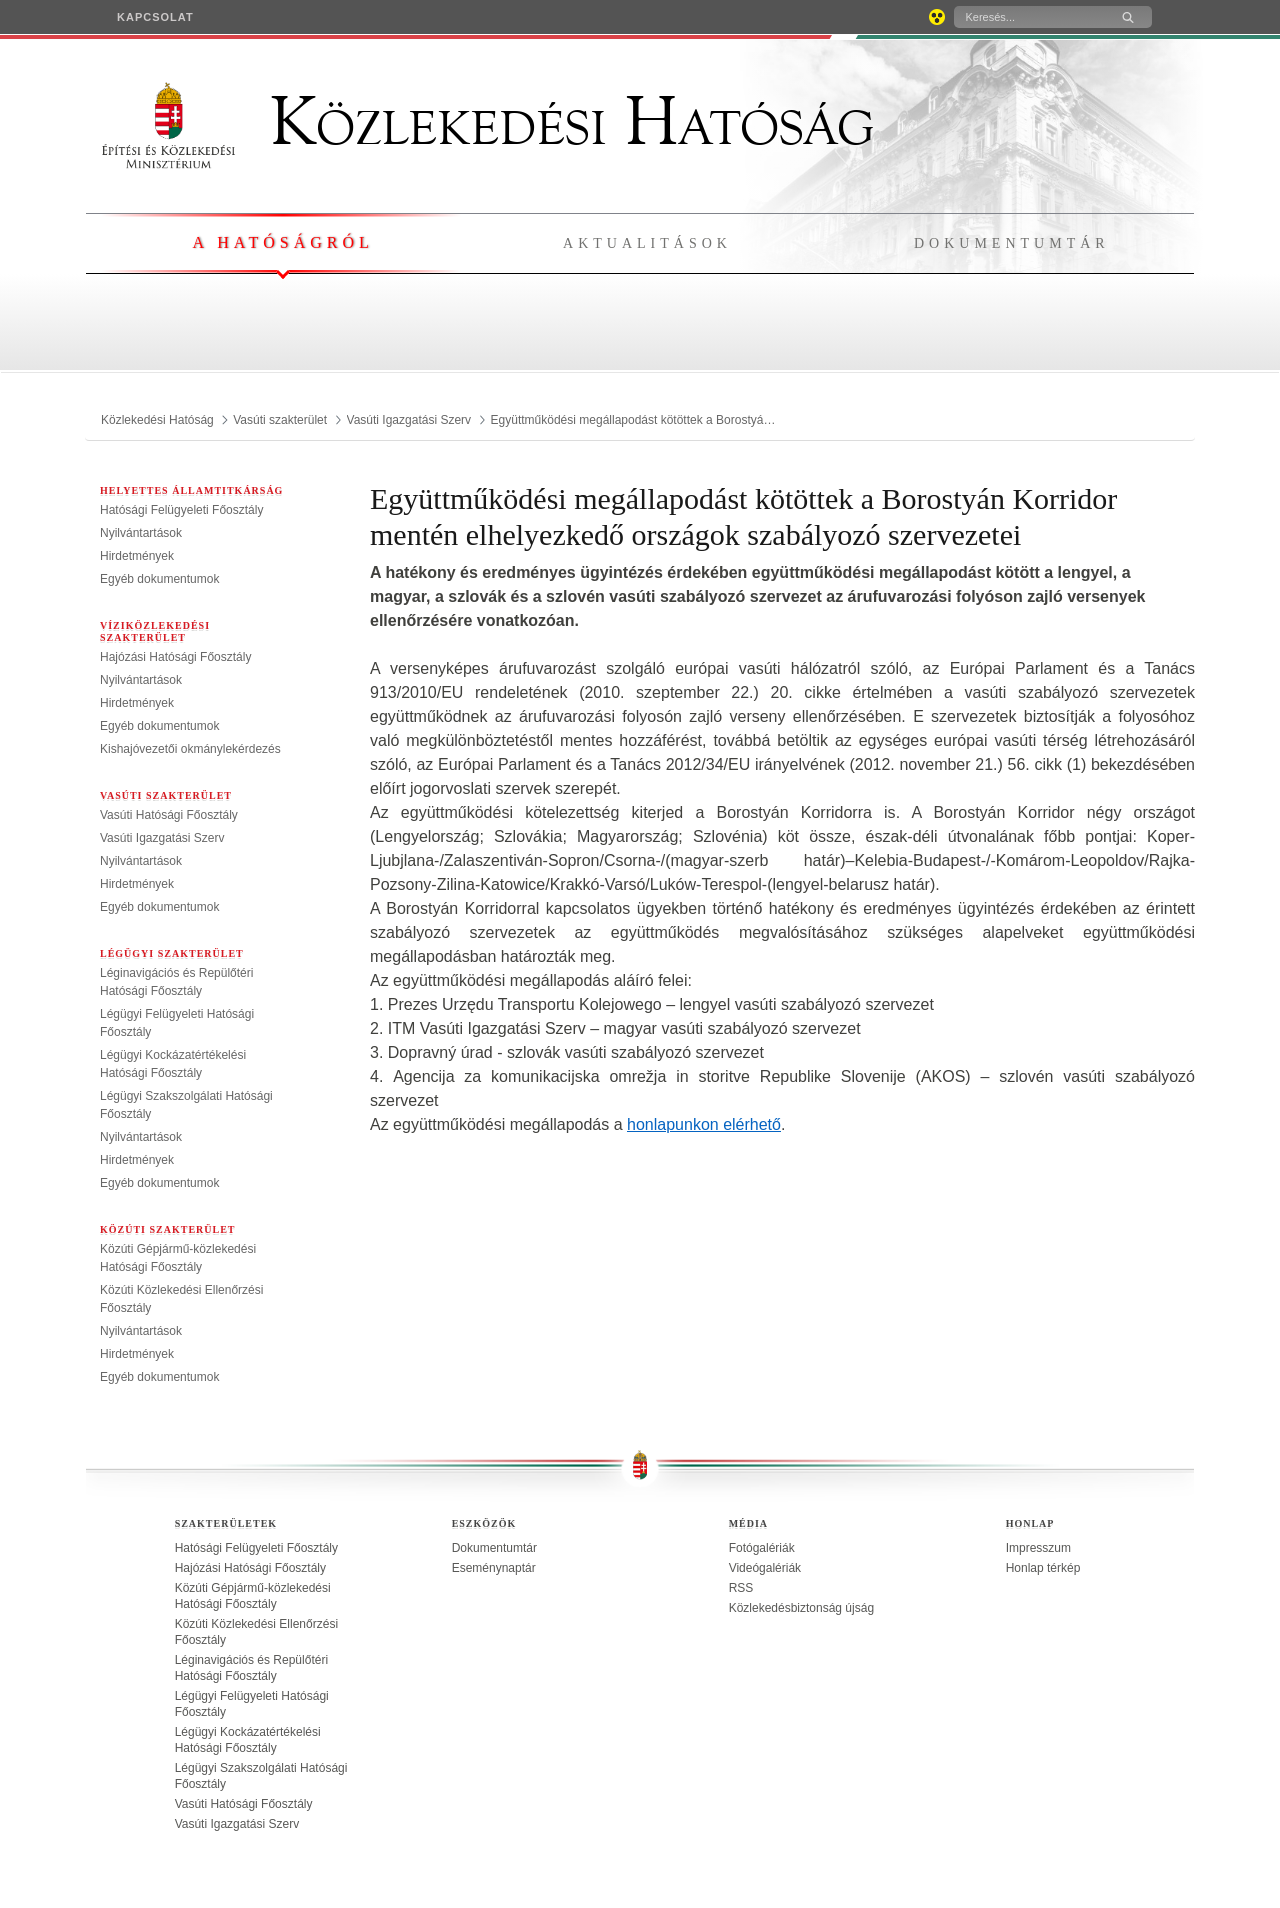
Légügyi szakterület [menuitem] (172, 953)
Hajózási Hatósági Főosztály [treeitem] (175, 657)
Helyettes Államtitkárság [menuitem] (191, 490)
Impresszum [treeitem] (1038, 1548)
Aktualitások (647, 243)
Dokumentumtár (1012, 243)
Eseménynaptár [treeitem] (494, 1568)
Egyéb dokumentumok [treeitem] (159, 579)
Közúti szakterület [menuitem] (168, 1229)
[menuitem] (155, 17)
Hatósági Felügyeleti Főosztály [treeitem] (181, 510)
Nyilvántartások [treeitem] (141, 533)
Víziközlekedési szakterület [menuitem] (155, 631)
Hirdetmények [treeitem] (137, 556)
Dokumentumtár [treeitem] (494, 1548)
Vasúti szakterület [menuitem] (166, 795)
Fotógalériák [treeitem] (762, 1548)
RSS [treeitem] (741, 1588)
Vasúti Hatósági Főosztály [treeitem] (169, 815)
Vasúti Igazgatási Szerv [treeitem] (162, 838)
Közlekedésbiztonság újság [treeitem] (801, 1608)
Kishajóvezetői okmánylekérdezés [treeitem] (190, 749)
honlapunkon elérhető (704, 1124)
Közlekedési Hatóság (488, 122)
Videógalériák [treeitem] (765, 1568)
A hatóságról (282, 242)
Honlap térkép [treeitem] (1043, 1568)
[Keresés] (1029, 17)
